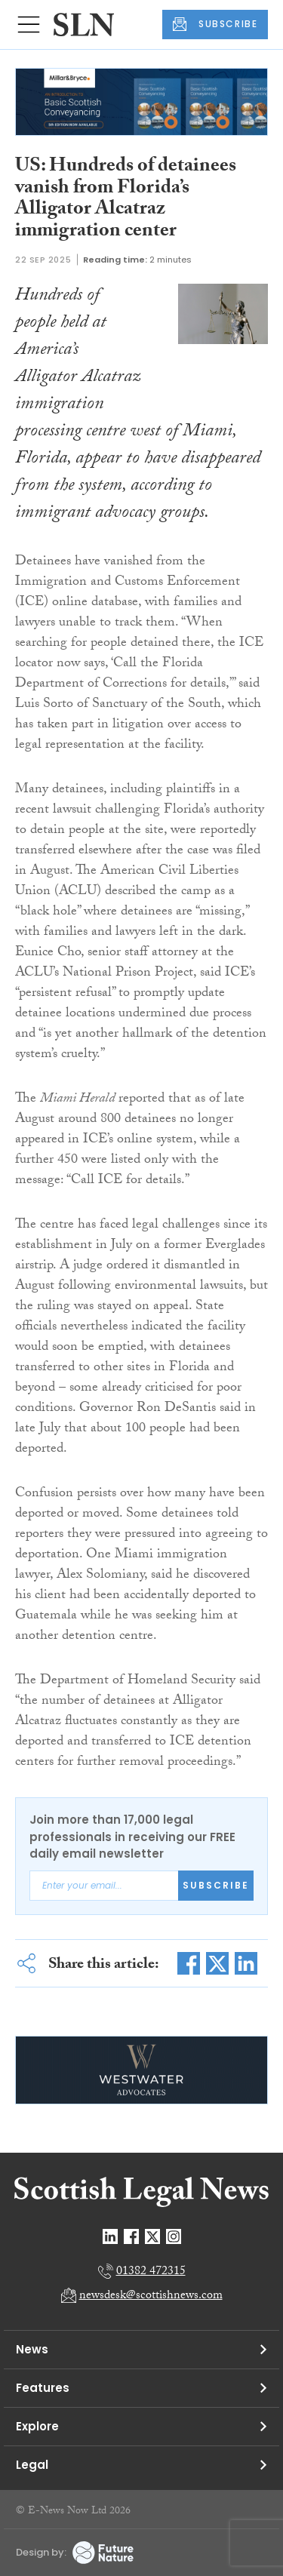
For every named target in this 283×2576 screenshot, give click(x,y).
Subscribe (216, 1885)
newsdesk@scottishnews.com (151, 2296)
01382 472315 (151, 2272)
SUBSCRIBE (215, 24)
